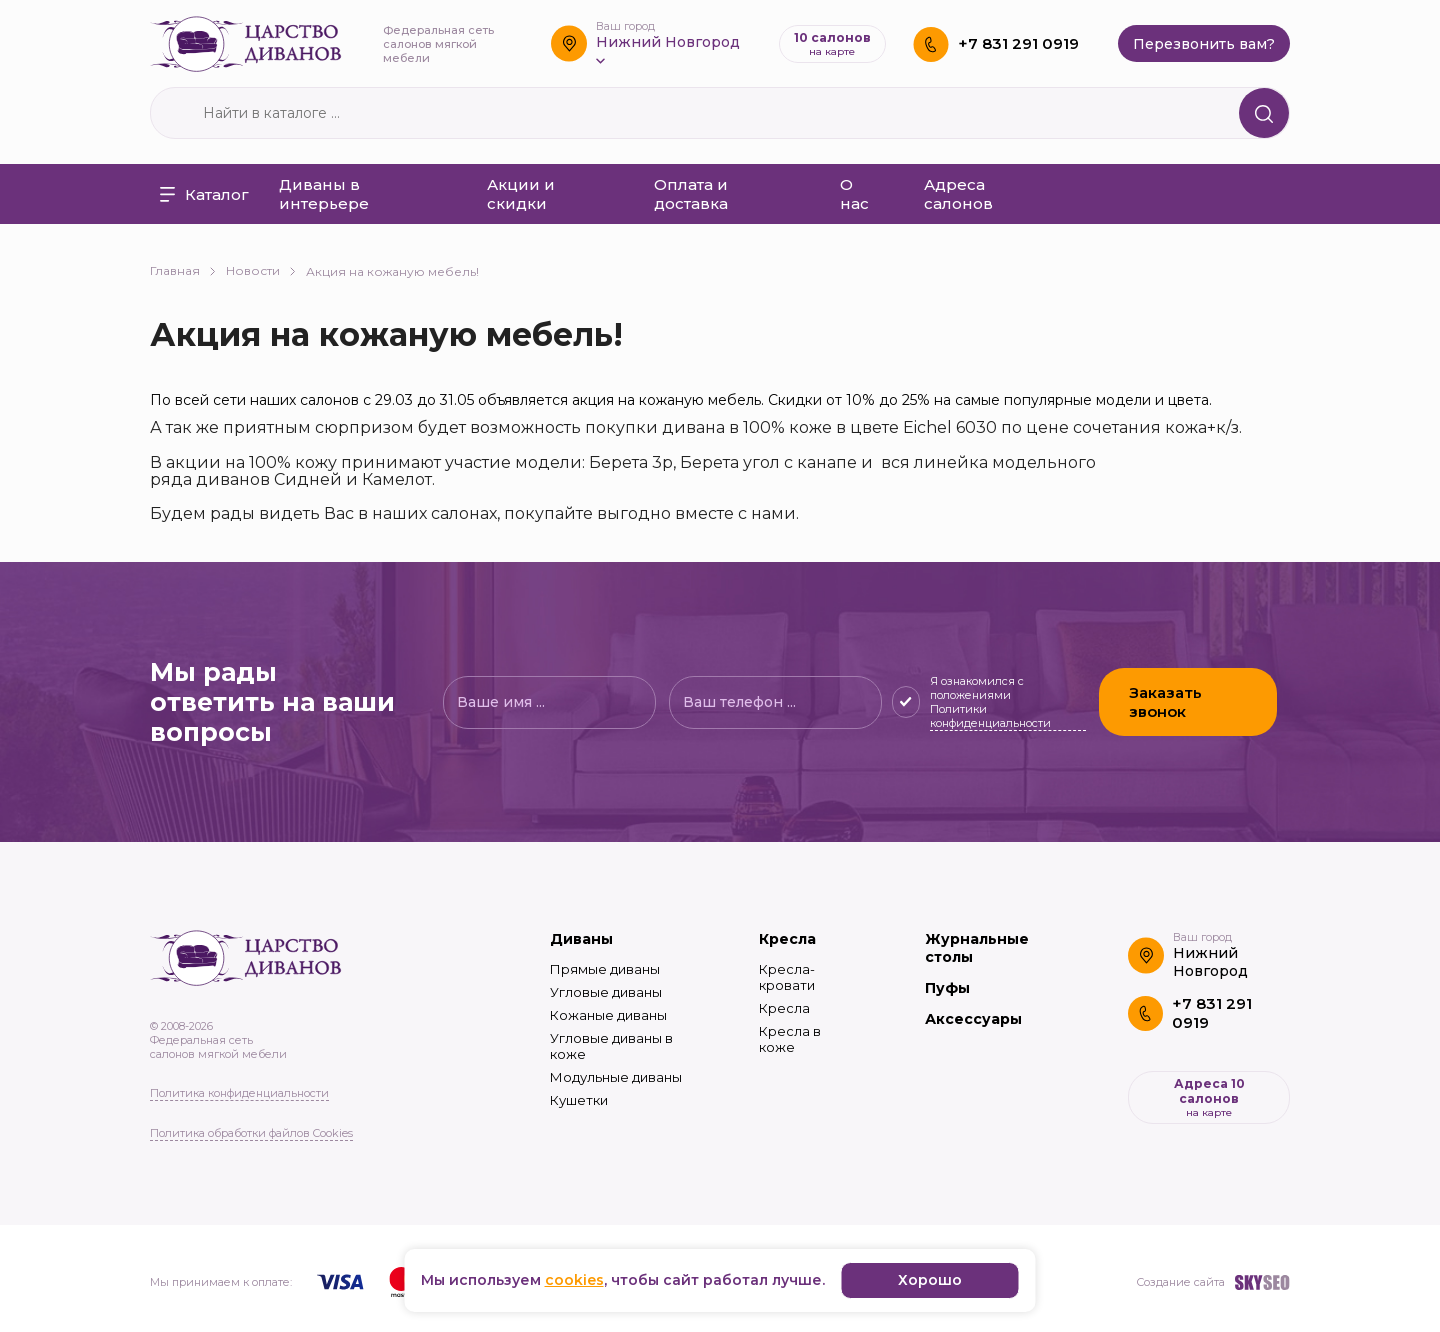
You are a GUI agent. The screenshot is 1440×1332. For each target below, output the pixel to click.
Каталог (204, 194)
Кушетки (579, 1100)
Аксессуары (973, 1019)
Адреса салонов (958, 194)
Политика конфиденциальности (239, 1093)
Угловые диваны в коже (611, 1046)
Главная (183, 270)
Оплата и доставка (691, 194)
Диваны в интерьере (324, 194)
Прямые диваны (605, 969)
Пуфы (947, 988)
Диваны (581, 939)
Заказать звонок (1165, 702)
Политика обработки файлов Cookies (251, 1133)
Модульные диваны (616, 1077)
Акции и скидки (521, 194)
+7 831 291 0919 (1018, 43)
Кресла (787, 939)
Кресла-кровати (787, 977)
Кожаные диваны (608, 1015)
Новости (261, 270)
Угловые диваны (606, 992)
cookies (574, 1280)
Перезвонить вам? (1204, 44)
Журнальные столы (977, 948)
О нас (854, 194)
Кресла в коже (790, 1039)
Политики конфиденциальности (990, 716)
